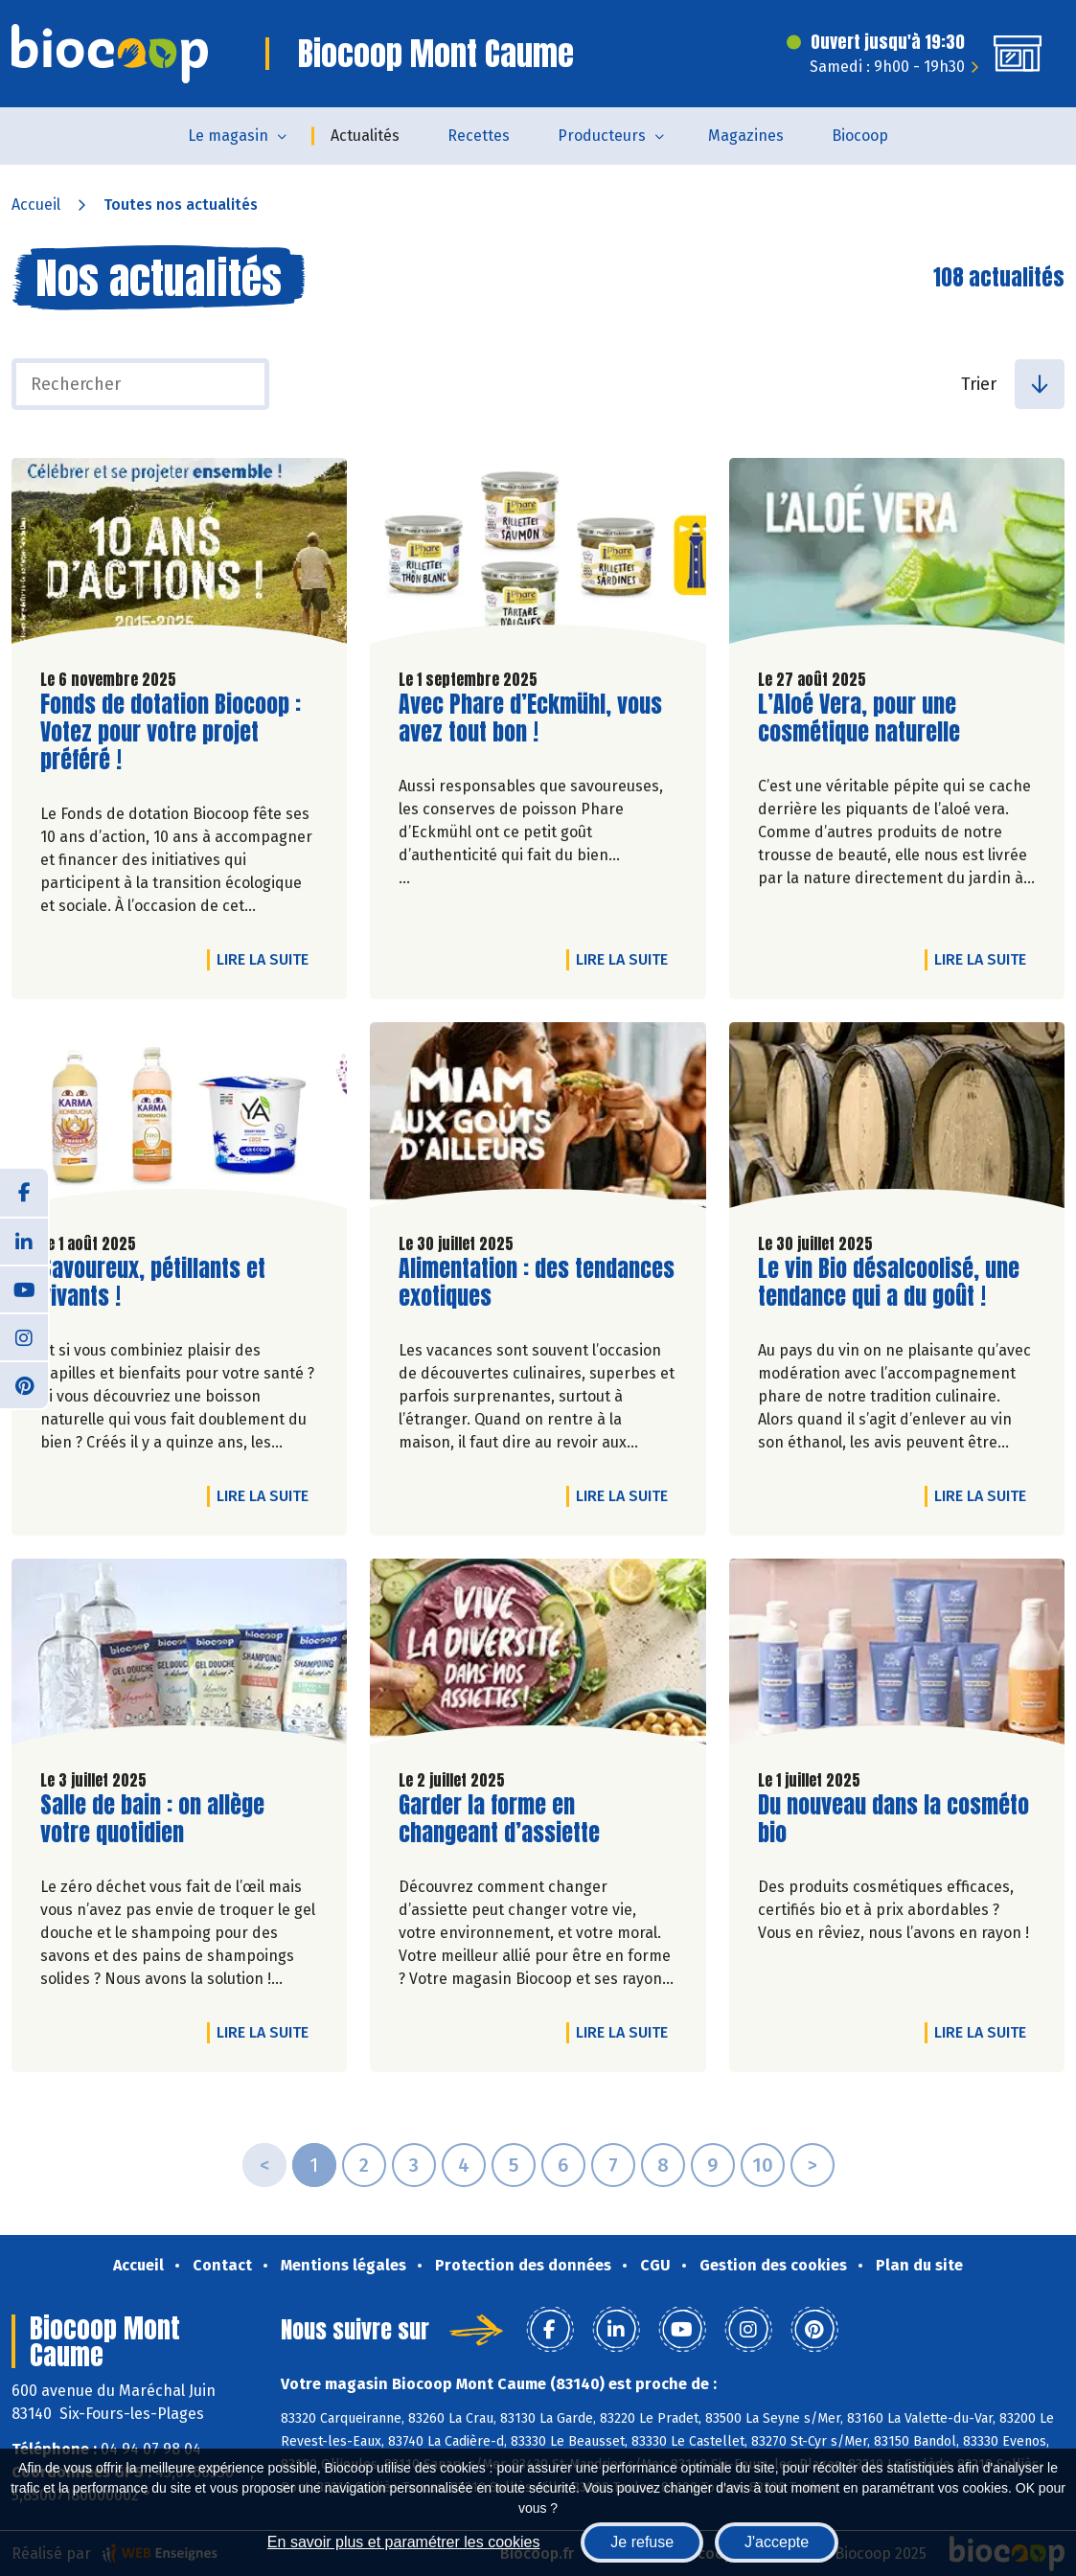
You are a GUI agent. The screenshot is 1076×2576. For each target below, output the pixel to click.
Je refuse (642, 2542)
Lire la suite (267, 959)
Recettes (478, 135)
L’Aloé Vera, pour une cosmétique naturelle (867, 718)
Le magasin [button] (228, 135)
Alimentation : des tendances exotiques (537, 1283)
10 (762, 2165)
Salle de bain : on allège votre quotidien (152, 1819)
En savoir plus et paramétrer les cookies (403, 2542)
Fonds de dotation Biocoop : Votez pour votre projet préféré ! (170, 732)
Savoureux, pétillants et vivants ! (152, 1283)
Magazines (746, 135)
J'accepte (776, 2542)
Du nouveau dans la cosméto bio (893, 1819)
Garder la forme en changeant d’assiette (508, 1819)
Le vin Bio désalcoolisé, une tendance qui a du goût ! (888, 1283)
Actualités (365, 135)
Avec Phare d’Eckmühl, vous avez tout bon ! (530, 718)
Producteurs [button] (602, 135)
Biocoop (860, 135)
